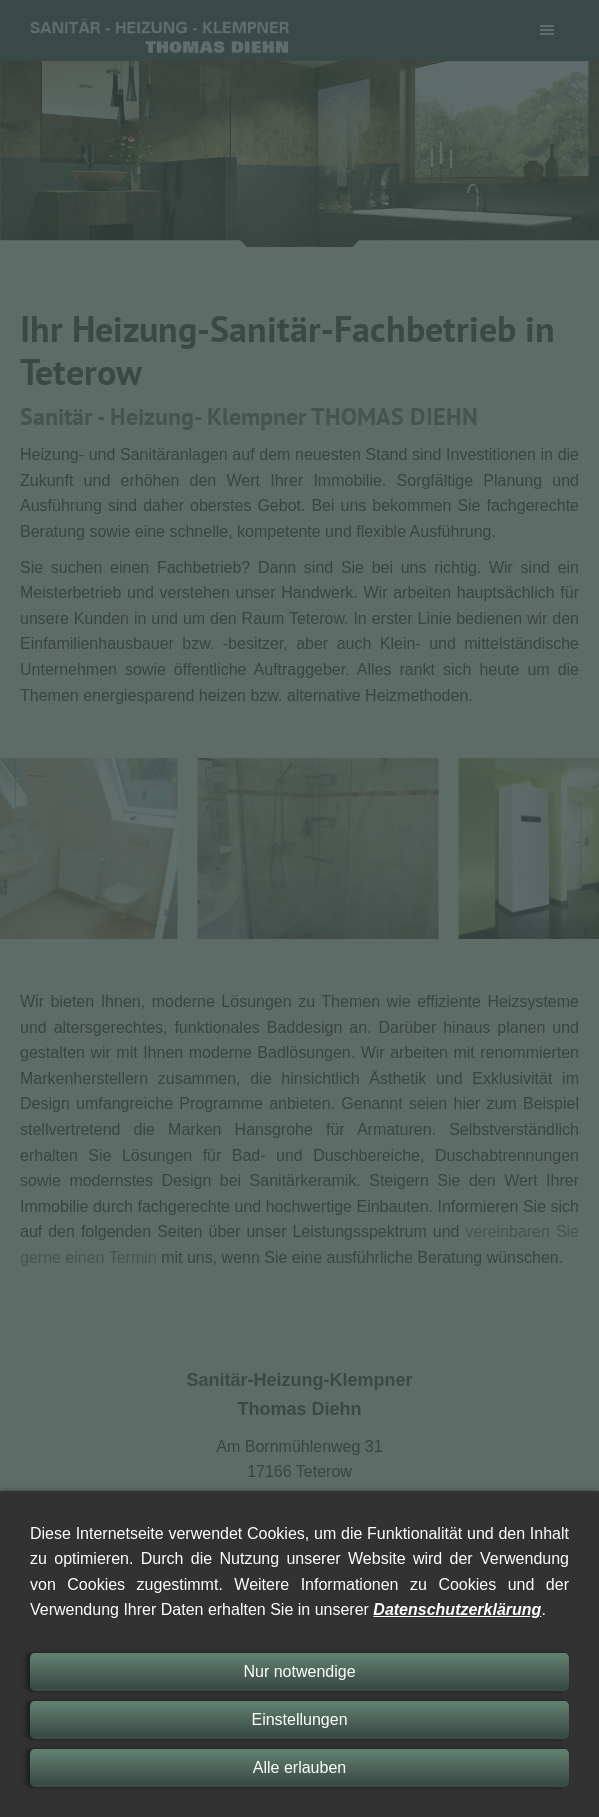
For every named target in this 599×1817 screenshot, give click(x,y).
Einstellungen (299, 1719)
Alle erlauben (299, 1767)
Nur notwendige (299, 1671)
